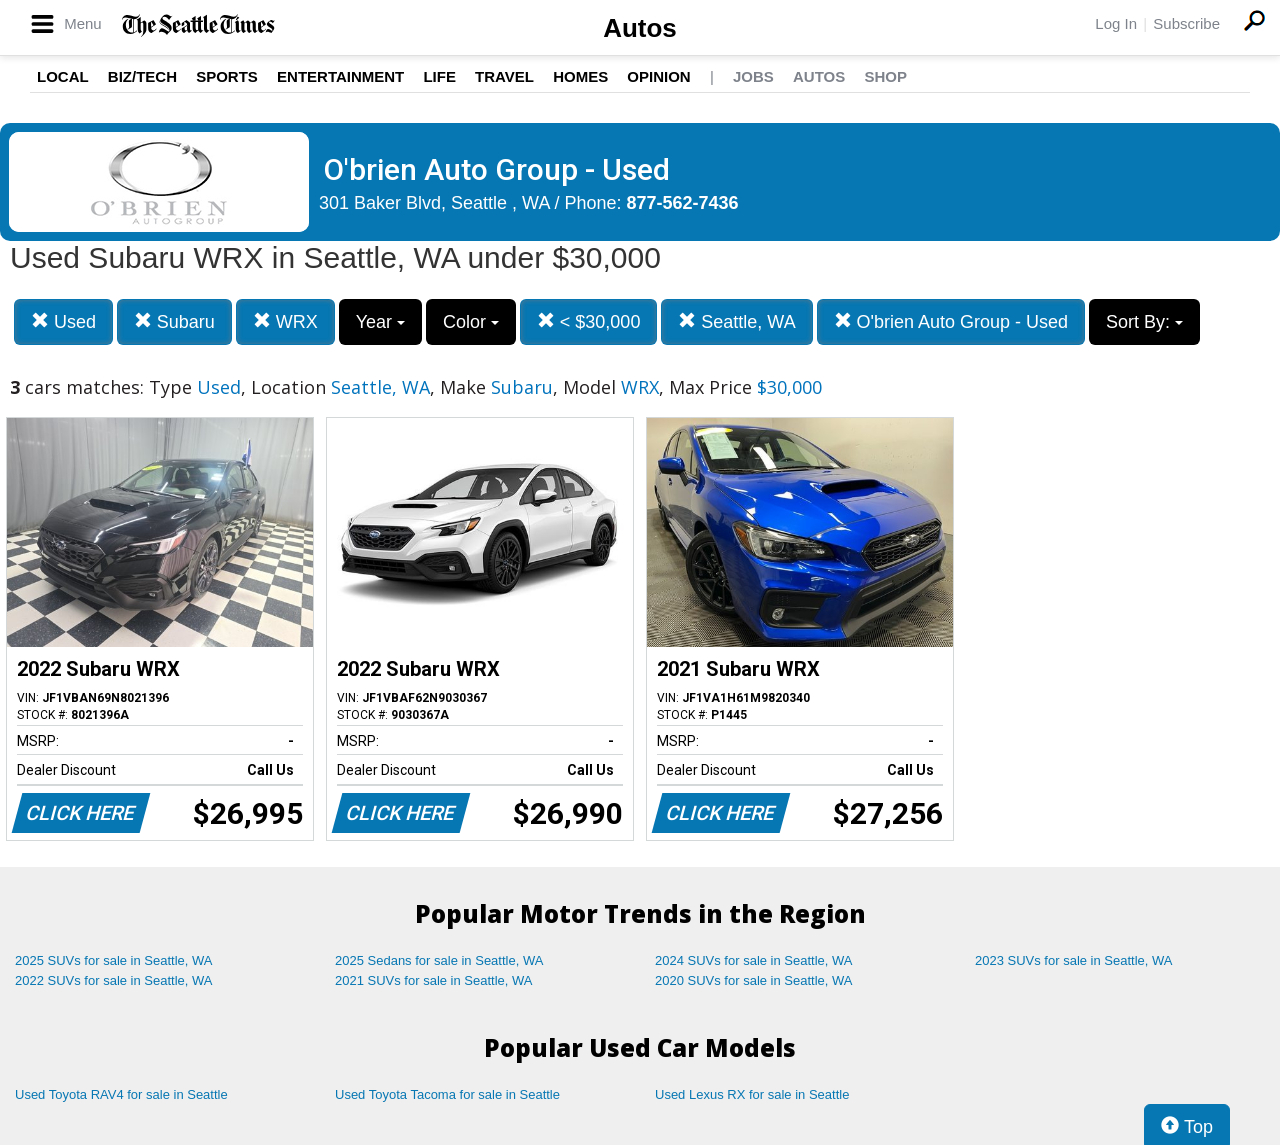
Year (380, 322)
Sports (227, 76)
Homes (580, 76)
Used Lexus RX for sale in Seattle (752, 1094)
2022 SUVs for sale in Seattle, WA (114, 980)
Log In (1116, 23)
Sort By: (1144, 322)
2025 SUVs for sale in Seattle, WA (114, 960)
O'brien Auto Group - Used (951, 321)
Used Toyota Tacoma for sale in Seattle (447, 1094)
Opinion (658, 76)
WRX (285, 321)
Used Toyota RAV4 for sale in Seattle (121, 1094)
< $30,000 (589, 321)
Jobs (753, 76)
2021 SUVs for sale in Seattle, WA (434, 980)
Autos (640, 28)
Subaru (174, 321)
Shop (885, 76)
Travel (504, 76)
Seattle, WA (736, 321)
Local (63, 76)
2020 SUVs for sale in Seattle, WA (754, 980)
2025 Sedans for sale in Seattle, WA (439, 960)
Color (471, 322)
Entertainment (340, 76)
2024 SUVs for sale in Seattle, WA (754, 960)
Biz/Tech (142, 76)
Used (63, 321)
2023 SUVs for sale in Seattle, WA (1074, 960)
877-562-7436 (683, 203)
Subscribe (1186, 23)
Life (439, 76)
